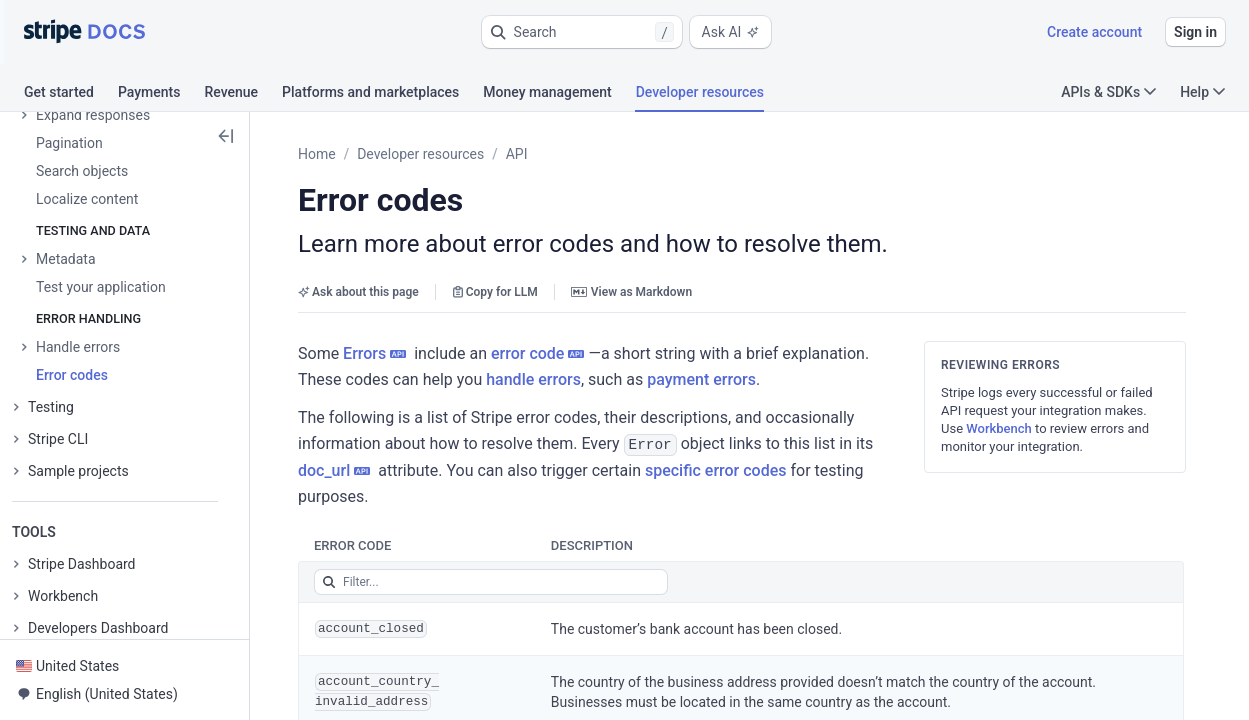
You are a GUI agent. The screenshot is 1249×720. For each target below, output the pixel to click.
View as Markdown (631, 292)
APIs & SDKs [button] (1108, 92)
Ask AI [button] (731, 32)
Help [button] (1202, 92)
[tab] (71, 95)
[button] (582, 32)
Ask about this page (358, 292)
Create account (1094, 32)
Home (317, 154)
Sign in (1195, 32)
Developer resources (420, 154)
